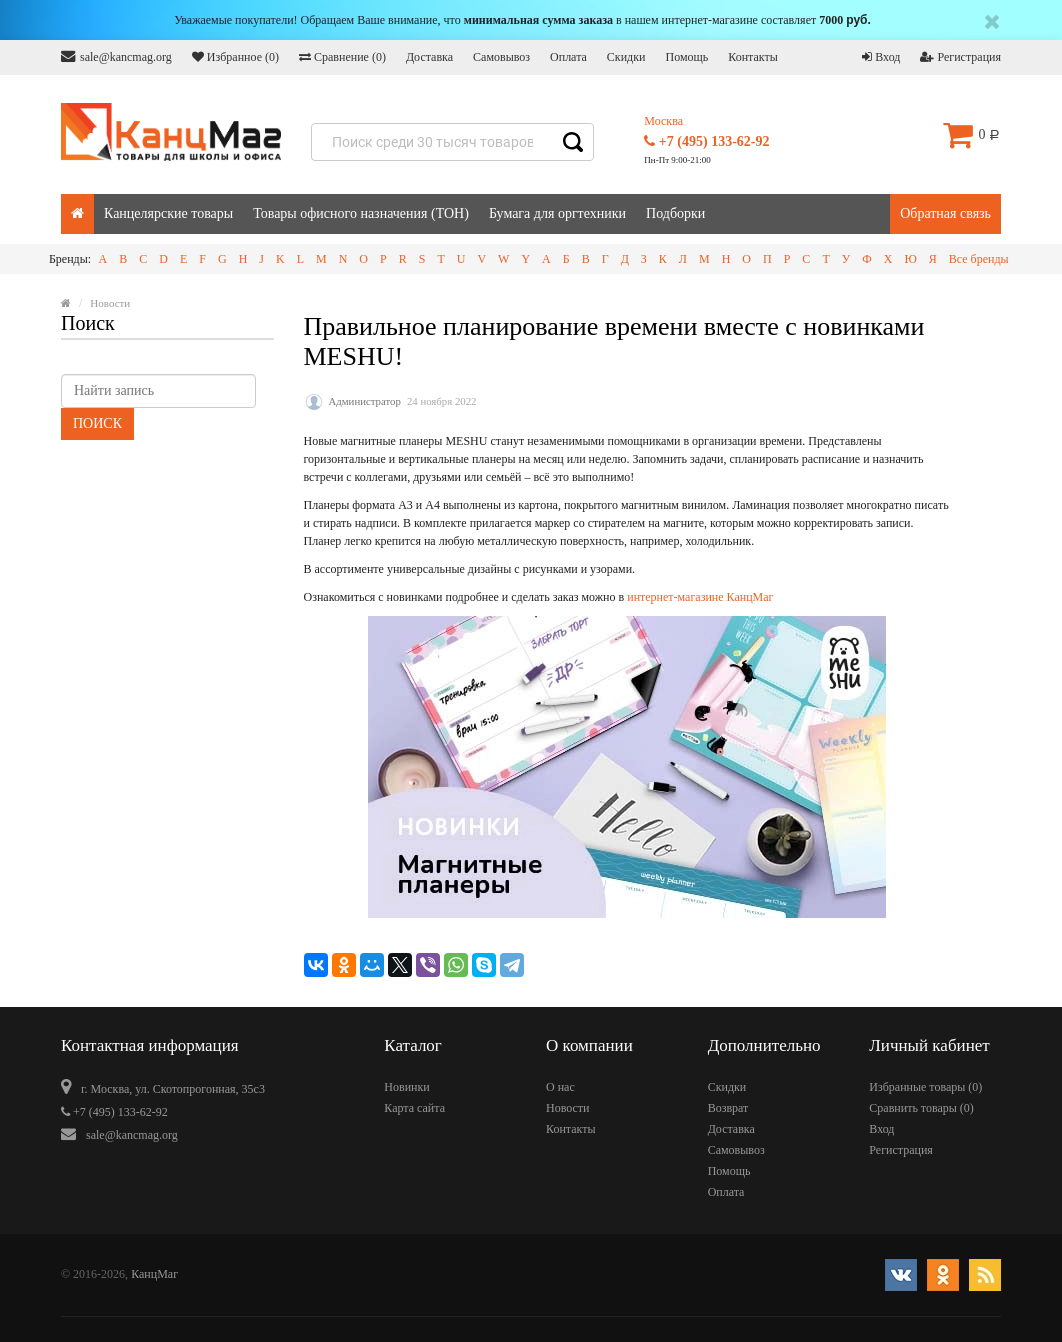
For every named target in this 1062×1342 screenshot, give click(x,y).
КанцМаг (154, 1274)
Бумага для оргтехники (557, 213)
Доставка (429, 57)
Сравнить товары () (921, 1108)
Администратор (365, 401)
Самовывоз (501, 57)
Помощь (686, 57)
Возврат (728, 1108)
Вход (881, 57)
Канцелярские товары (168, 213)
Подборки (675, 213)
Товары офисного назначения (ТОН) (361, 213)
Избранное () (235, 57)
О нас (560, 1087)
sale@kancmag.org (116, 56)
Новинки (406, 1087)
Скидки (626, 57)
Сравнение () (342, 57)
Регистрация (960, 57)
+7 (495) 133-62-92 (706, 141)
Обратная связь (945, 213)
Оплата (568, 57)
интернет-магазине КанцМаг (700, 597)
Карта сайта (414, 1108)
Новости (568, 1108)
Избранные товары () (925, 1087)
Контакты (753, 57)
